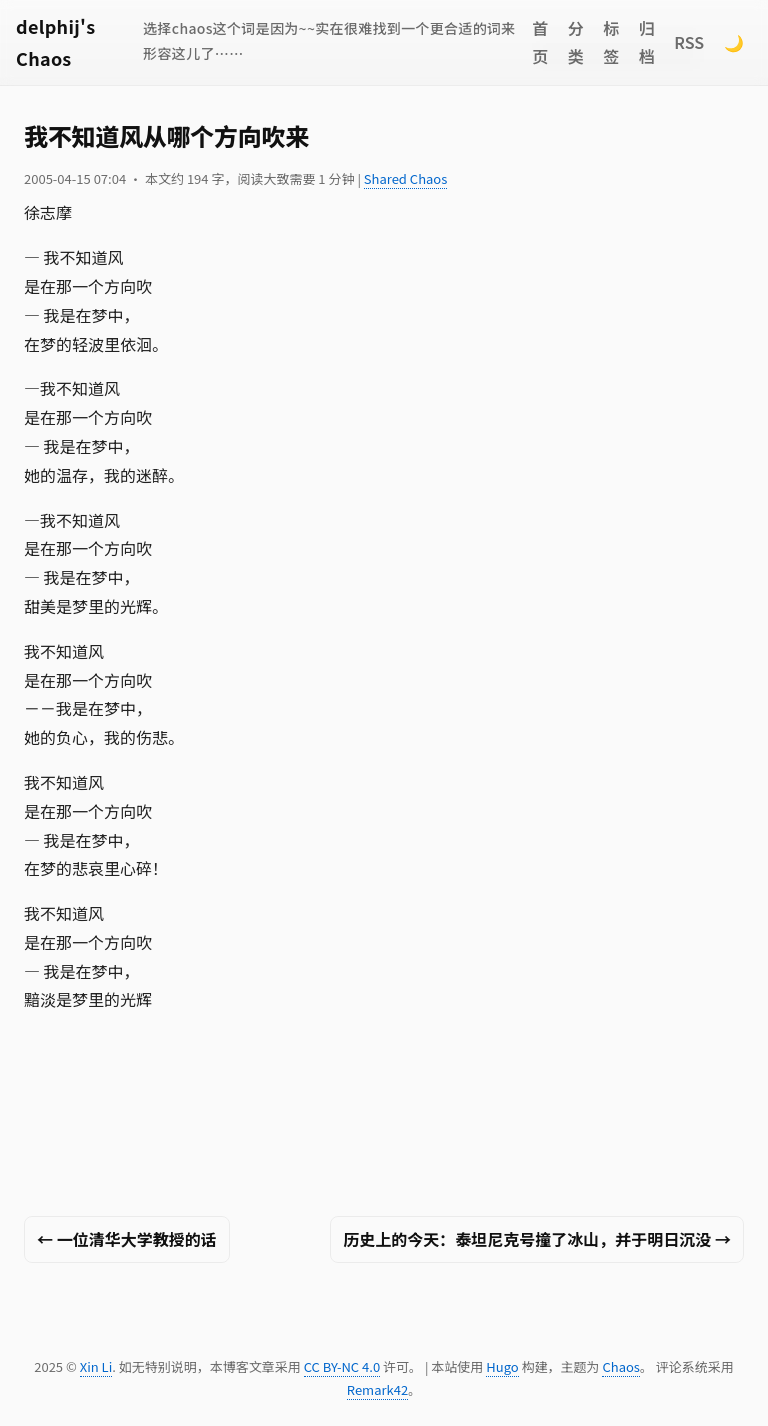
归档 (647, 42)
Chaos (620, 1366)
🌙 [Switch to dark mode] (734, 42)
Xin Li (96, 1366)
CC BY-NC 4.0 (342, 1366)
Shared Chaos (405, 178)
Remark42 (377, 1389)
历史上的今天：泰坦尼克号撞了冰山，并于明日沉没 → (537, 1239)
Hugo (502, 1366)
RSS (689, 42)
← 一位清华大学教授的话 (127, 1239)
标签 (611, 42)
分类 (576, 42)
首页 (540, 42)
